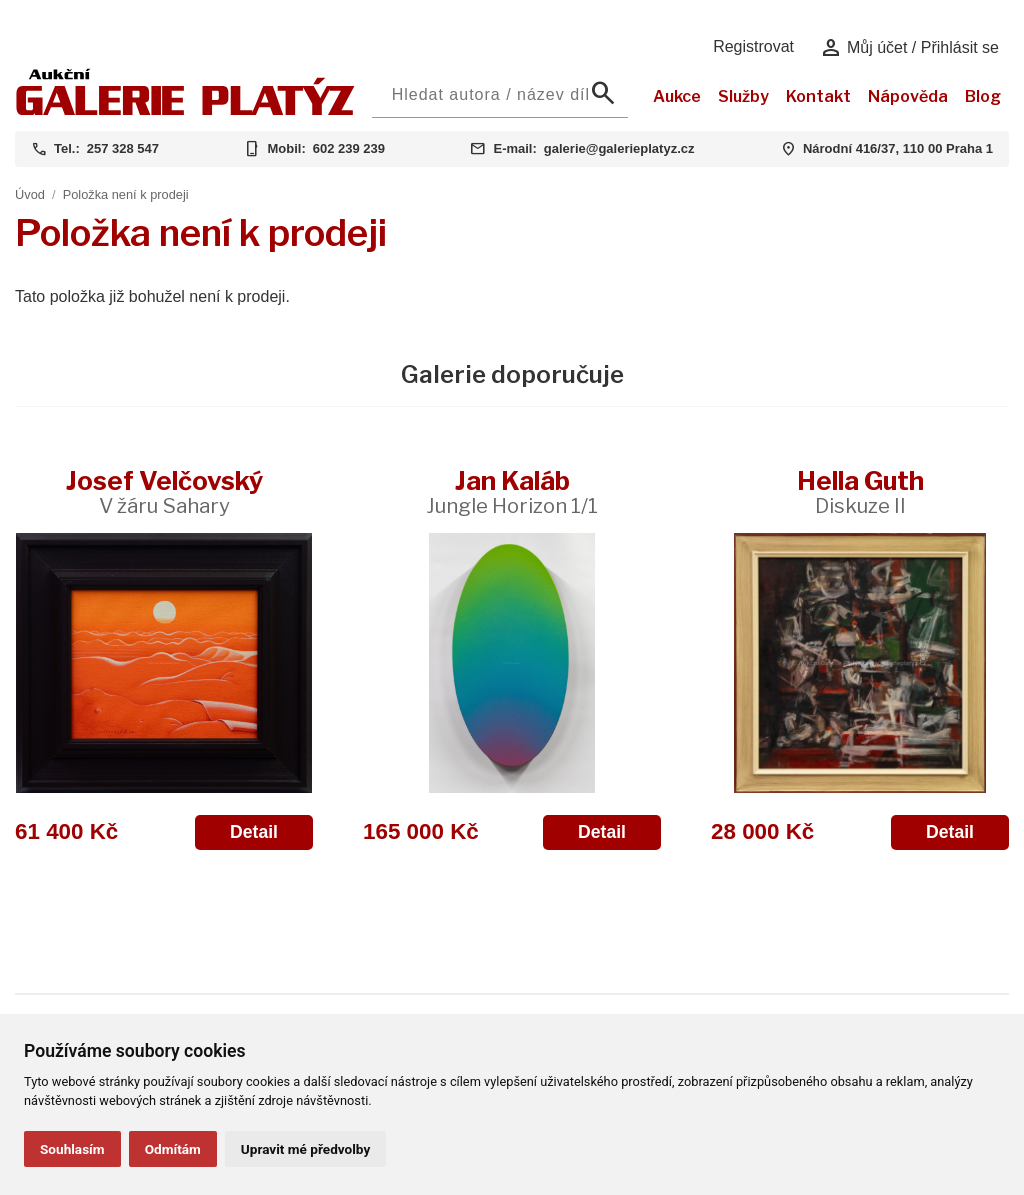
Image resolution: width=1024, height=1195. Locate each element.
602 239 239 (349, 148)
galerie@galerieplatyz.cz (619, 148)
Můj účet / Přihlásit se (909, 48)
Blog (983, 96)
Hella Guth (860, 491)
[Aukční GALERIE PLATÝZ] (185, 110)
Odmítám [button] (173, 1149)
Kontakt (818, 96)
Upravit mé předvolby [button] (305, 1149)
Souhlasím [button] (72, 1149)
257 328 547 (123, 148)
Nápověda (908, 96)
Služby (743, 96)
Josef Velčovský (164, 491)
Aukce (677, 96)
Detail (254, 832)
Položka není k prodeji (126, 194)
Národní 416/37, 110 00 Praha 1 (898, 148)
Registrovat (753, 46)
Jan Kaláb (512, 491)
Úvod (30, 194)
